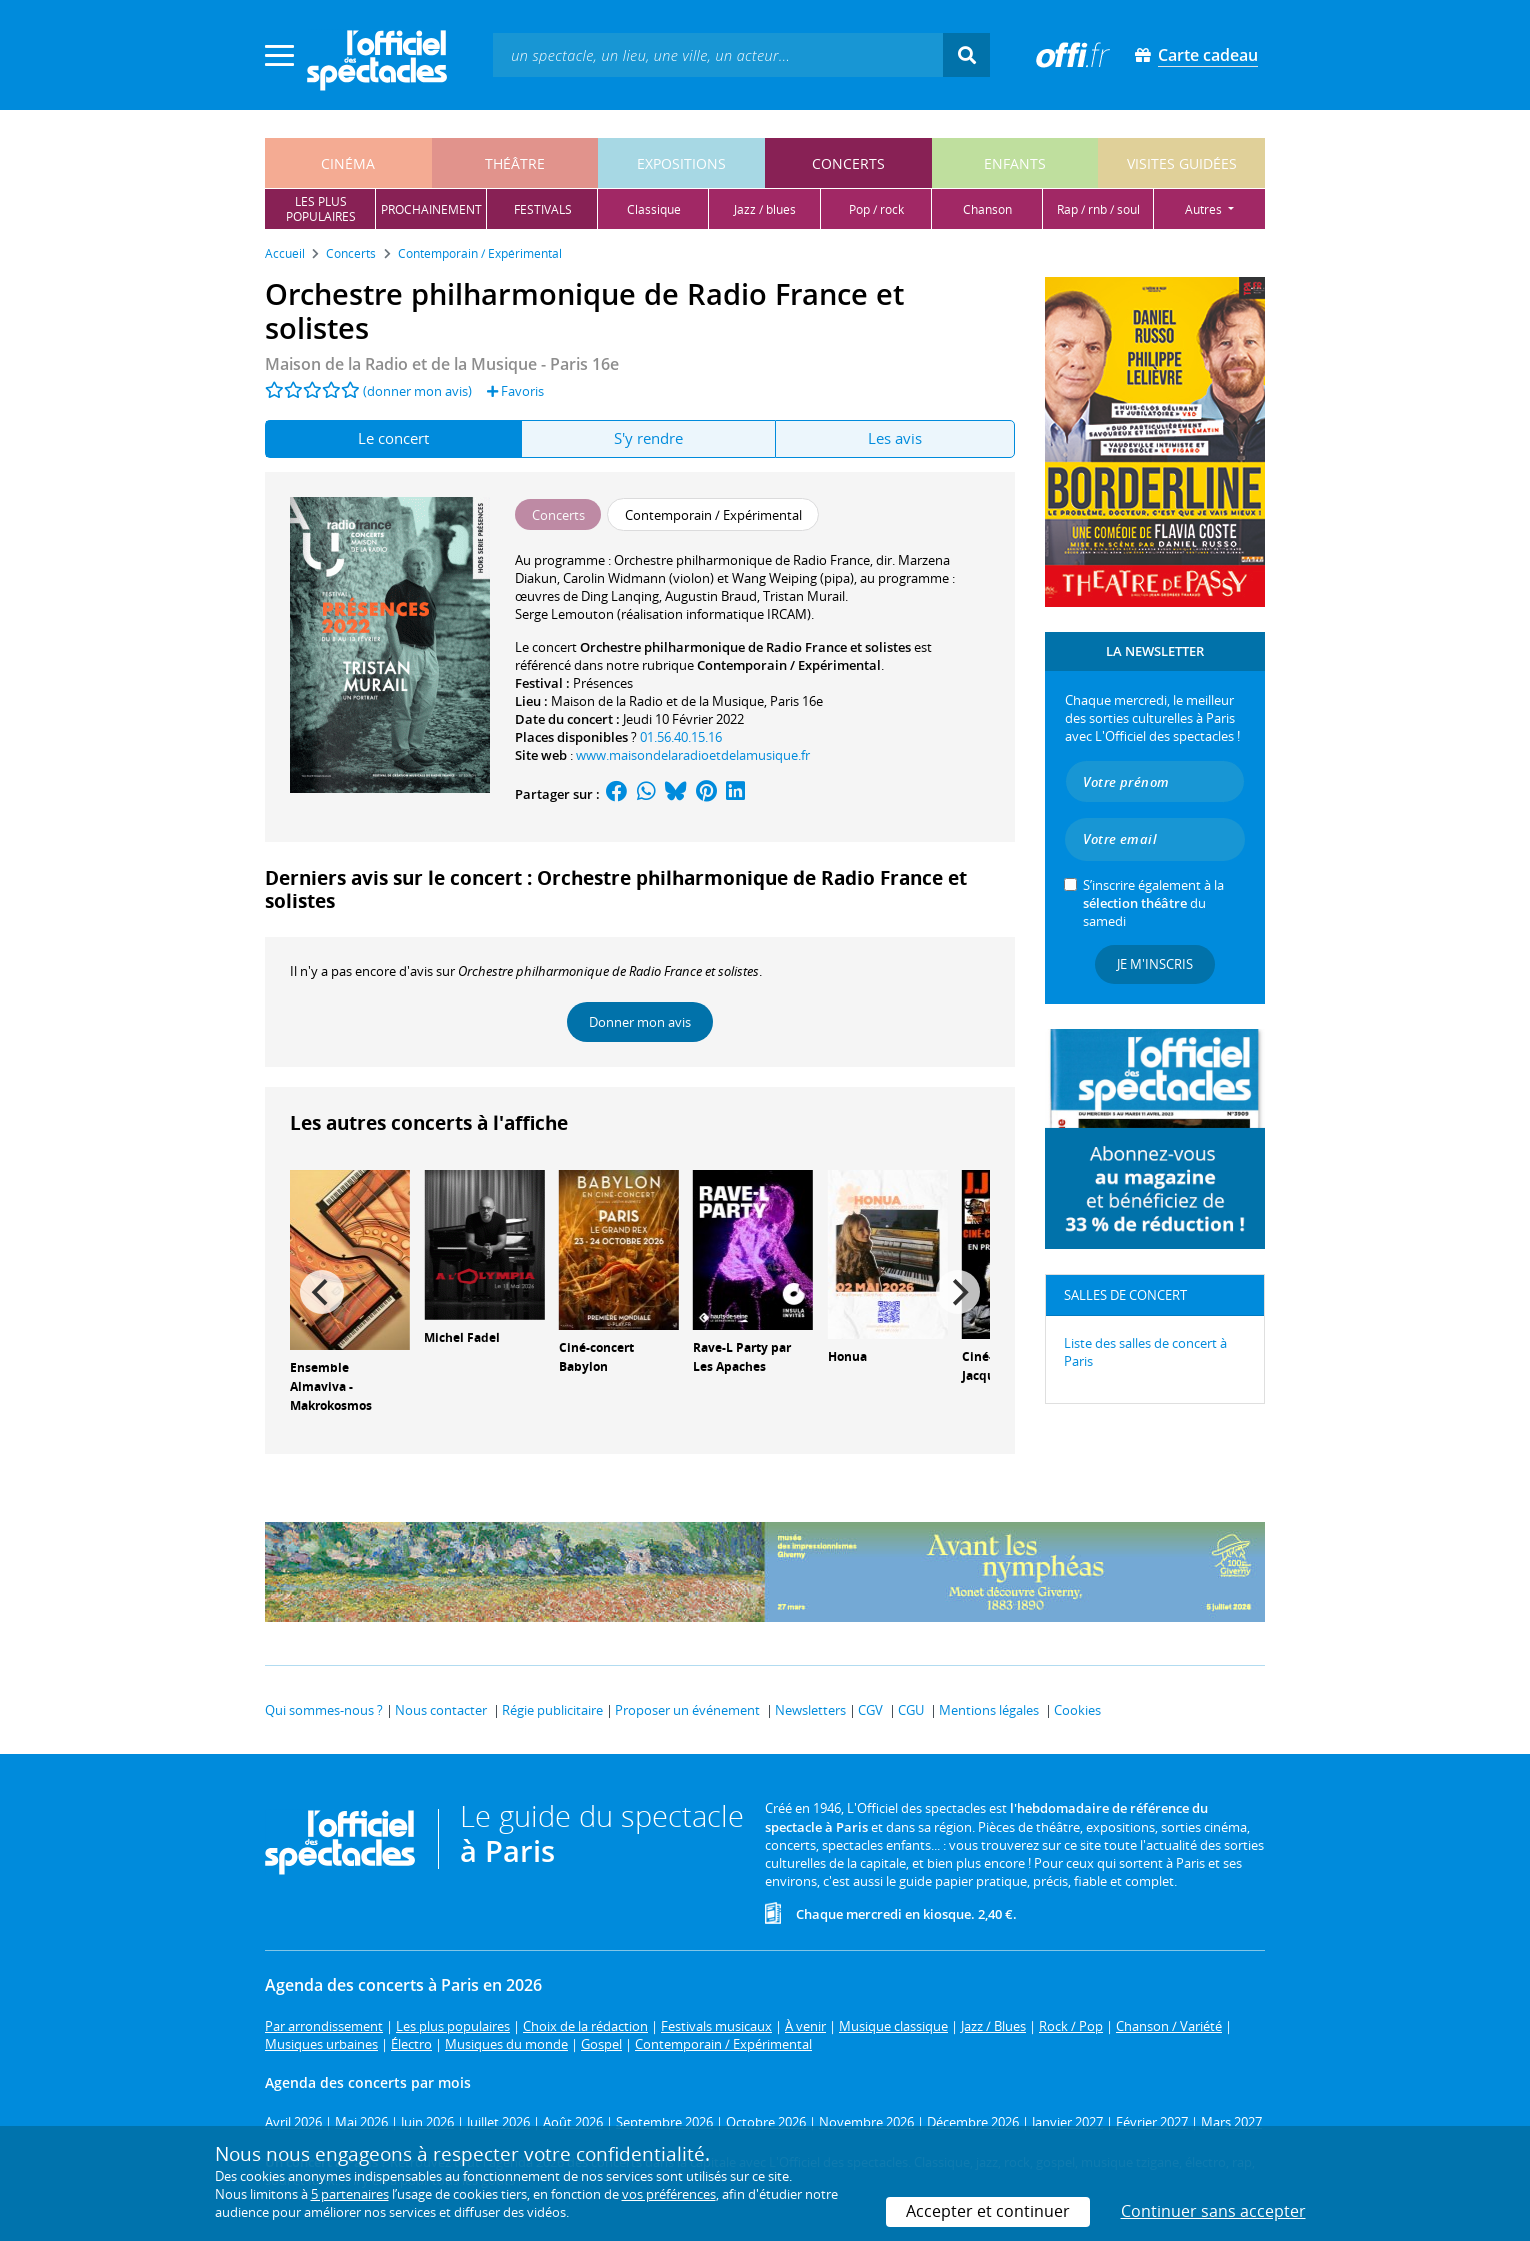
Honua (847, 1356)
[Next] (958, 1292)
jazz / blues (765, 209)
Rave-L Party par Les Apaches (742, 1357)
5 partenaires (350, 2194)
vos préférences (669, 2194)
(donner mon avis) (417, 391)
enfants (1015, 163)
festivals (543, 209)
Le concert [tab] (393, 438)
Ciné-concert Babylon (596, 1357)
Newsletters (810, 1710)
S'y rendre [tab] (648, 438)
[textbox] (718, 54)
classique (654, 209)
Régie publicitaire (552, 1710)
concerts (848, 163)
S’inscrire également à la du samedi (1153, 903)
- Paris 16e (442, 364)
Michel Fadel (462, 1337)
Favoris (515, 391)
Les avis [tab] (895, 438)
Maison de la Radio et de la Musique (657, 701)
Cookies (1077, 1710)
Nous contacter (441, 1710)
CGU (911, 1710)
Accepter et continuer (988, 2211)
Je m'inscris (1155, 964)
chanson (987, 209)
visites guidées (1182, 163)
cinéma (348, 163)
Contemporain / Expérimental (789, 665)
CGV (870, 1710)
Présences (603, 683)
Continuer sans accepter (1213, 2211)
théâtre (515, 163)
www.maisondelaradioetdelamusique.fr (693, 755)
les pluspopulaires (321, 209)
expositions (681, 163)
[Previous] (322, 1292)
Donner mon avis (640, 1022)
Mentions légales (989, 1710)
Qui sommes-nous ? (324, 1710)
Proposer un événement (687, 1710)
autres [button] (1205, 209)
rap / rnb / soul (1098, 209)
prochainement (431, 209)
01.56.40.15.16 (681, 737)
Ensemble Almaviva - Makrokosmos (331, 1386)
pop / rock (876, 209)
